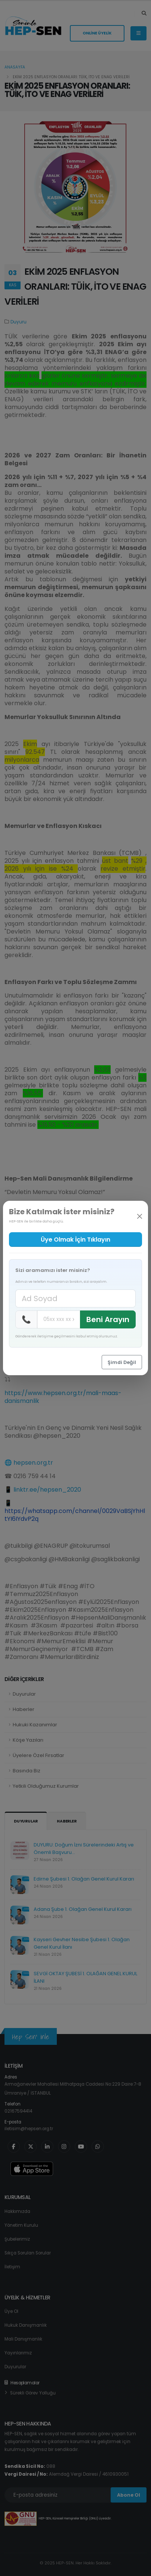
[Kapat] (139, 1216)
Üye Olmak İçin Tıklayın (75, 1239)
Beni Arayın (107, 1319)
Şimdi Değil (122, 1362)
